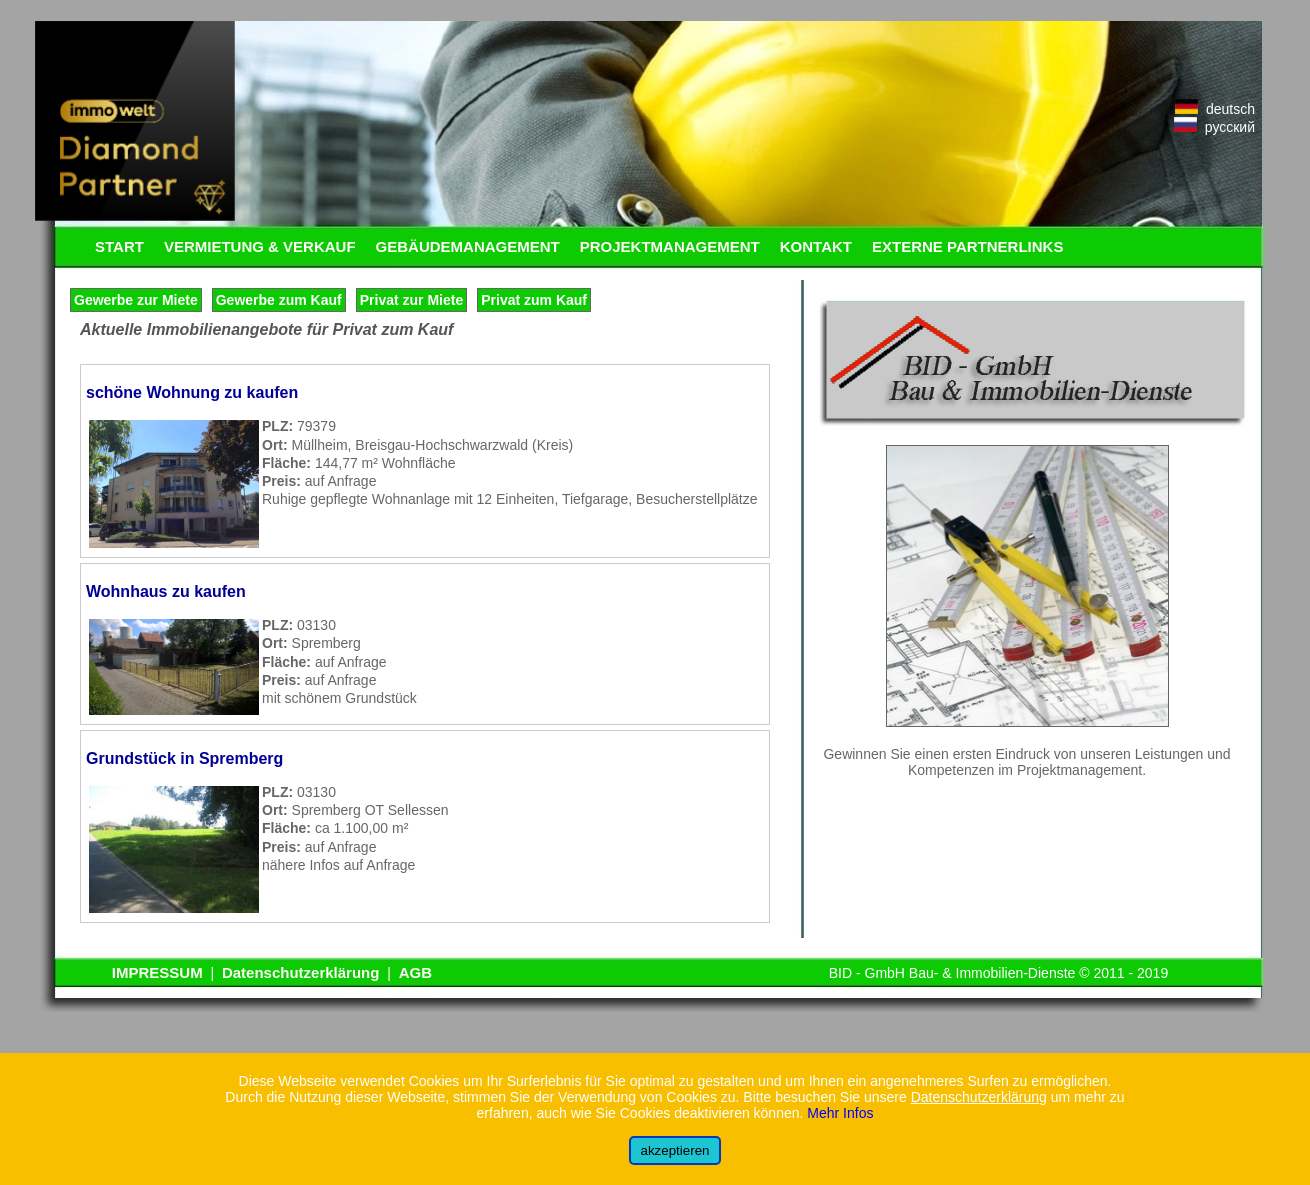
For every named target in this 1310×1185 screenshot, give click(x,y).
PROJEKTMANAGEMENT (670, 246)
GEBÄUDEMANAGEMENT (468, 246)
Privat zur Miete (411, 300)
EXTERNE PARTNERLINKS (967, 246)
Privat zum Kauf (534, 300)
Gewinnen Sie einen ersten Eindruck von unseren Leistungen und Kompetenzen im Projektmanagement (1026, 762)
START (119, 246)
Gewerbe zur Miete (136, 300)
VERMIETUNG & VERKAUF (260, 246)
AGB (415, 972)
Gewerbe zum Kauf (279, 300)
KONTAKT (816, 246)
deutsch (1215, 109)
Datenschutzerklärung (301, 972)
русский (1214, 127)
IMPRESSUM (157, 972)
